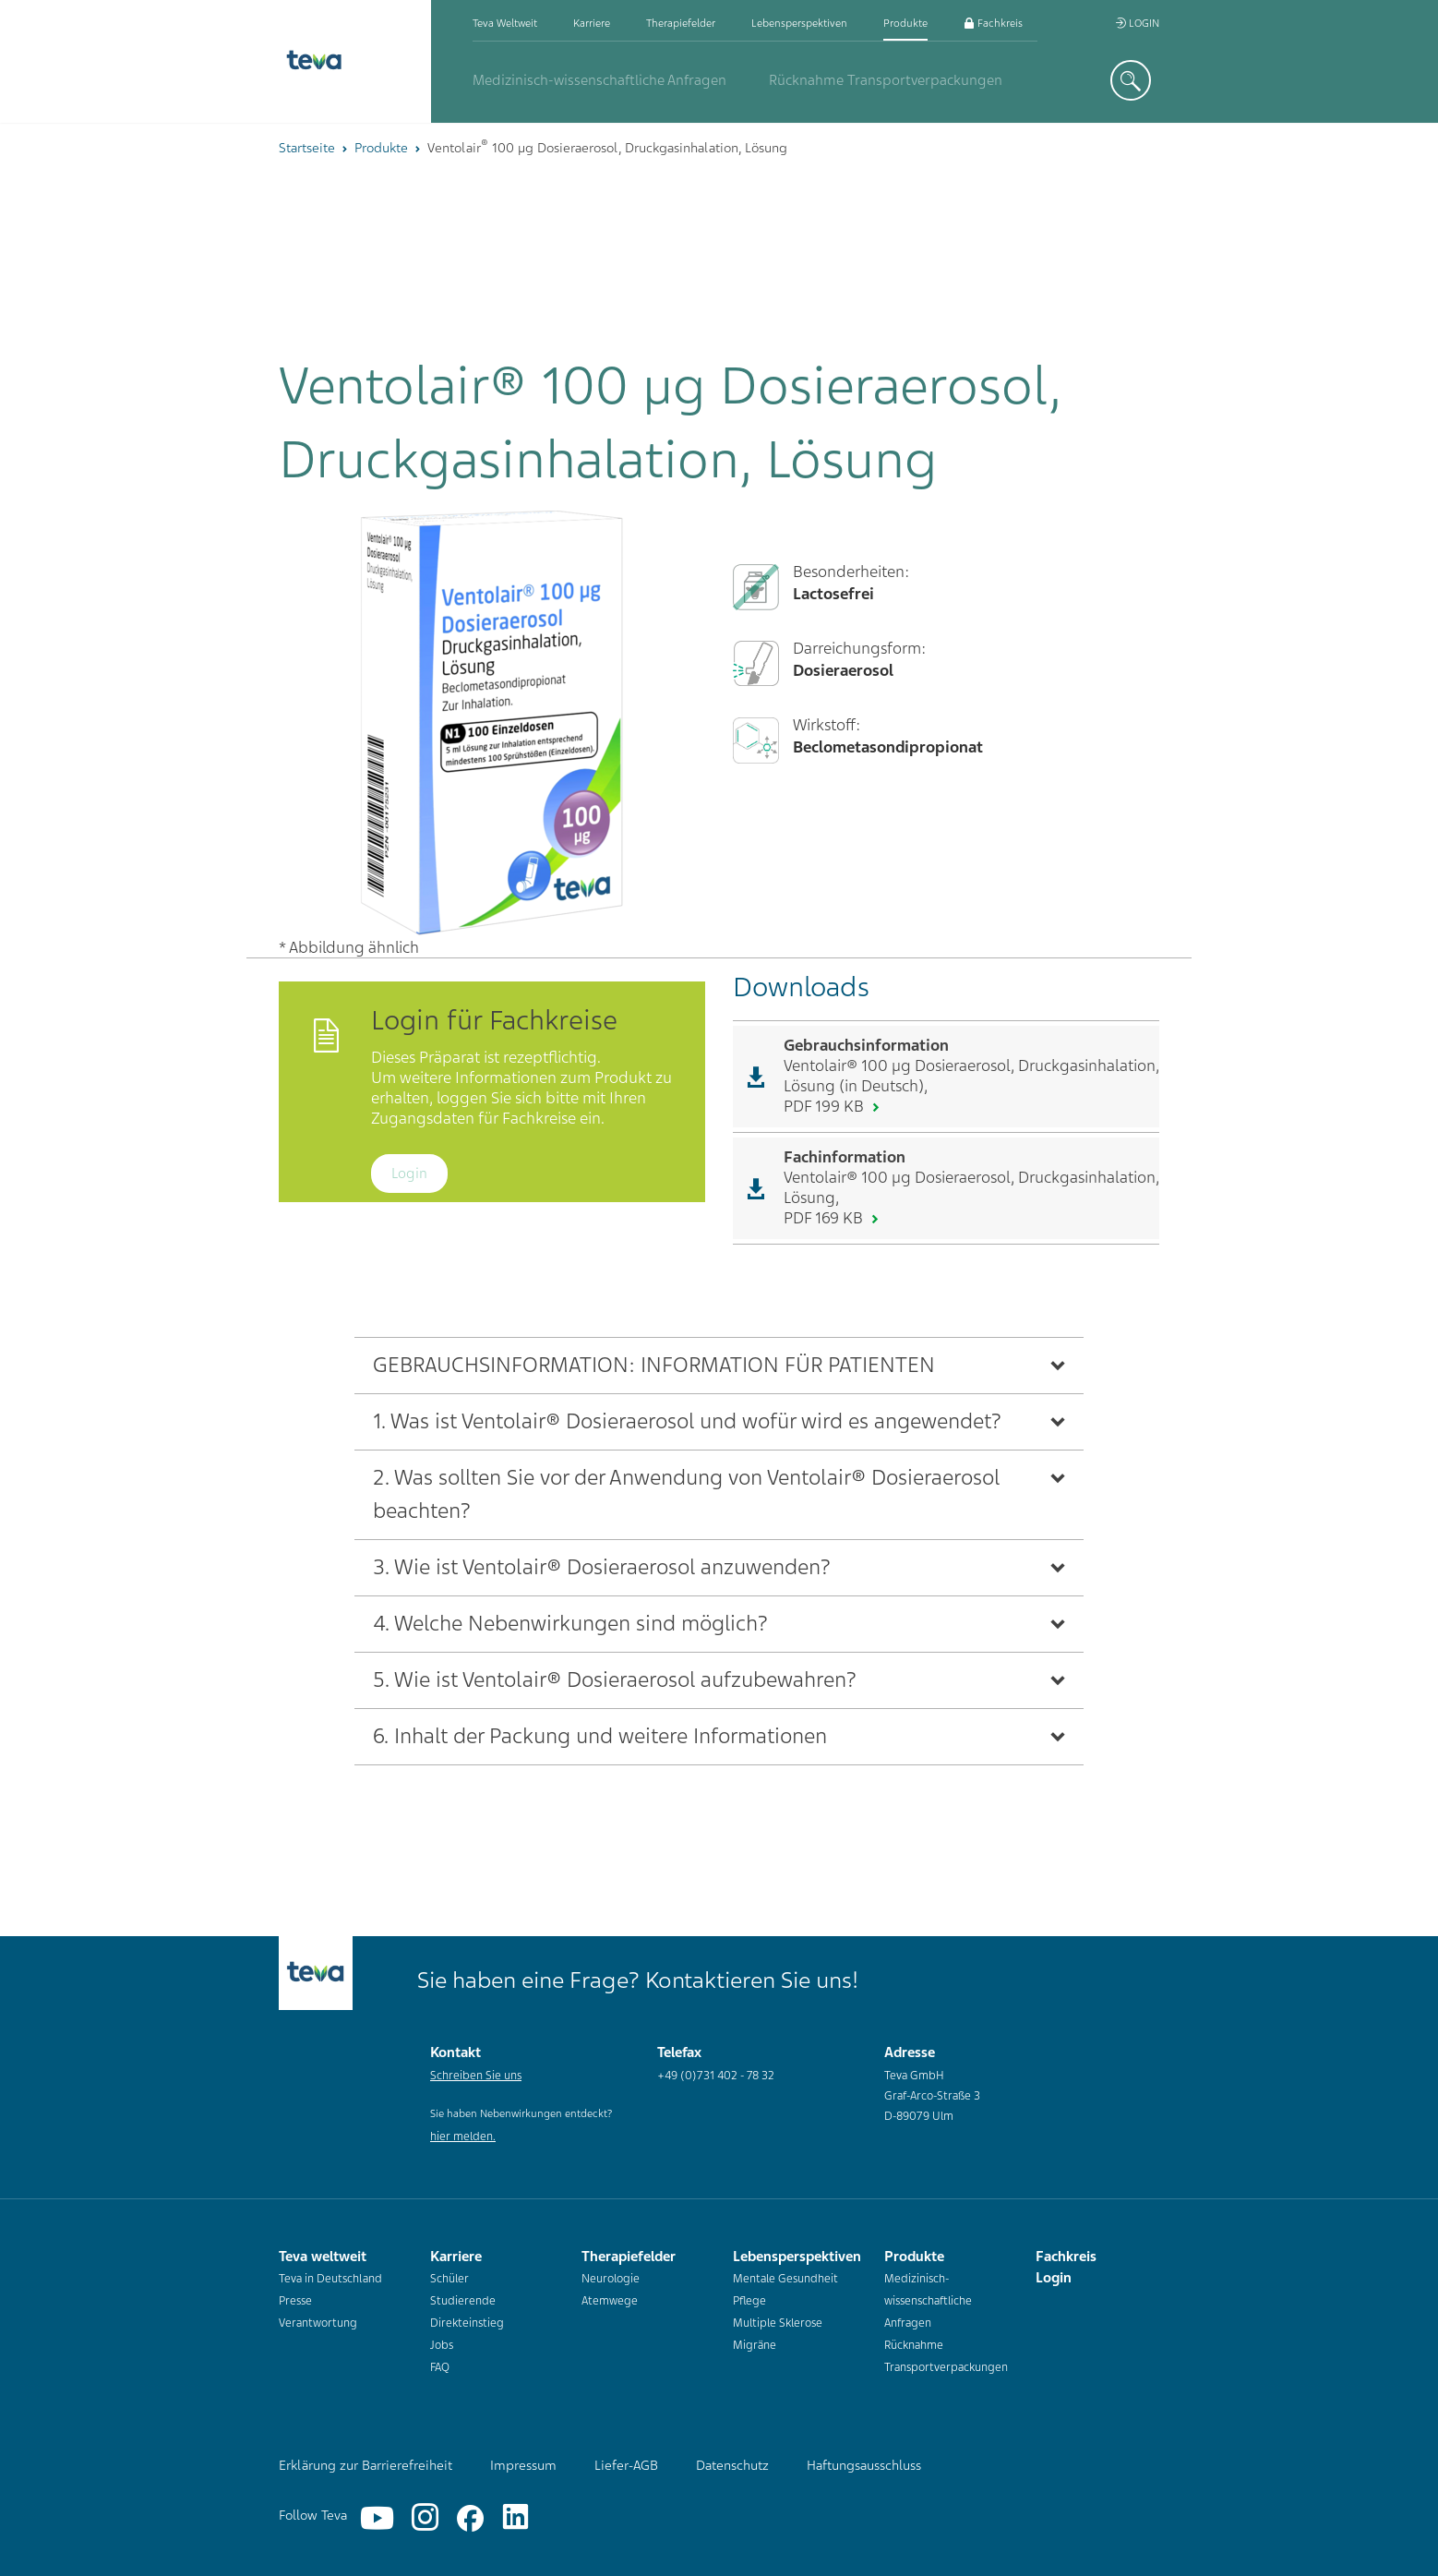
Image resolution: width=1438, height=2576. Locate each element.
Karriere (591, 23)
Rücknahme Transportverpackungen (885, 80)
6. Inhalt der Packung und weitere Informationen (600, 1736)
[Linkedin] (515, 2518)
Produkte (905, 23)
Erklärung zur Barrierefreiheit (365, 2465)
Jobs (441, 2345)
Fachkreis (993, 23)
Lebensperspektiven (799, 23)
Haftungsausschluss (864, 2465)
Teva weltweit (505, 23)
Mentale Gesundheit (785, 2278)
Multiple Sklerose (777, 2323)
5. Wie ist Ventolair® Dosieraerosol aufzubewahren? (615, 1680)
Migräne (754, 2345)
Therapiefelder (680, 23)
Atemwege (609, 2300)
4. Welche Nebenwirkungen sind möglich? (570, 1623)
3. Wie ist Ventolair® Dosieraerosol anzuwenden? (602, 1567)
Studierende (463, 2300)
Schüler (449, 2278)
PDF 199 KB (826, 1106)
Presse (295, 2300)
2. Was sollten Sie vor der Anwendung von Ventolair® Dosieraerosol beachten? (686, 1494)
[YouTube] (377, 2518)
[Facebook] (470, 2518)
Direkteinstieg (467, 2323)
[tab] (719, 1365)
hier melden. (463, 2136)
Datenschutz (732, 2465)
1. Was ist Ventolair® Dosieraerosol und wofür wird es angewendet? (687, 1421)
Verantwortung (318, 2323)
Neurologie (610, 2278)
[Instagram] (425, 2518)
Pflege (749, 2300)
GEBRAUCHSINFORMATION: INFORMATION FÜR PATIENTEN (654, 1365)
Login (1137, 23)
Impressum (523, 2465)
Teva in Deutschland (330, 2278)
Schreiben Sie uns (475, 2075)
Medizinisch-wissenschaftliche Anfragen (599, 80)
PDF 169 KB (825, 1218)
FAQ (439, 2367)
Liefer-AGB (626, 2465)
